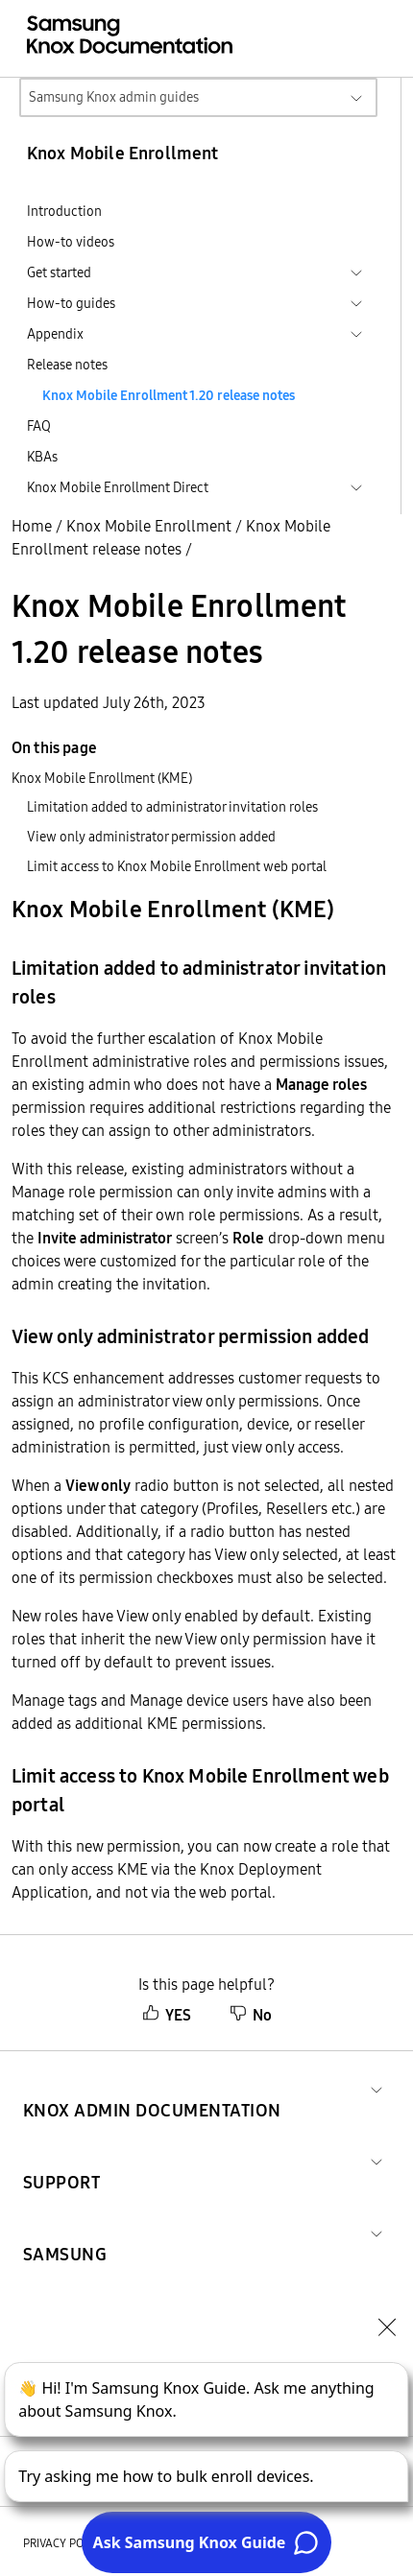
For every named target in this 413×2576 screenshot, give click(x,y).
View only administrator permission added (151, 836)
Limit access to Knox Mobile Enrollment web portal (177, 866)
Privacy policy (64, 2543)
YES (166, 2014)
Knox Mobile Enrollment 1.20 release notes (168, 395)
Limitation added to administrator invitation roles (172, 806)
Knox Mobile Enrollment (148, 525)
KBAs (42, 456)
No (251, 2014)
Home (32, 525)
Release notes (67, 364)
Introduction (64, 211)
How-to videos (70, 241)
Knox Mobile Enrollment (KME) (102, 778)
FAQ (39, 426)
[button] (152, 2087)
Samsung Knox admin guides (114, 96)
